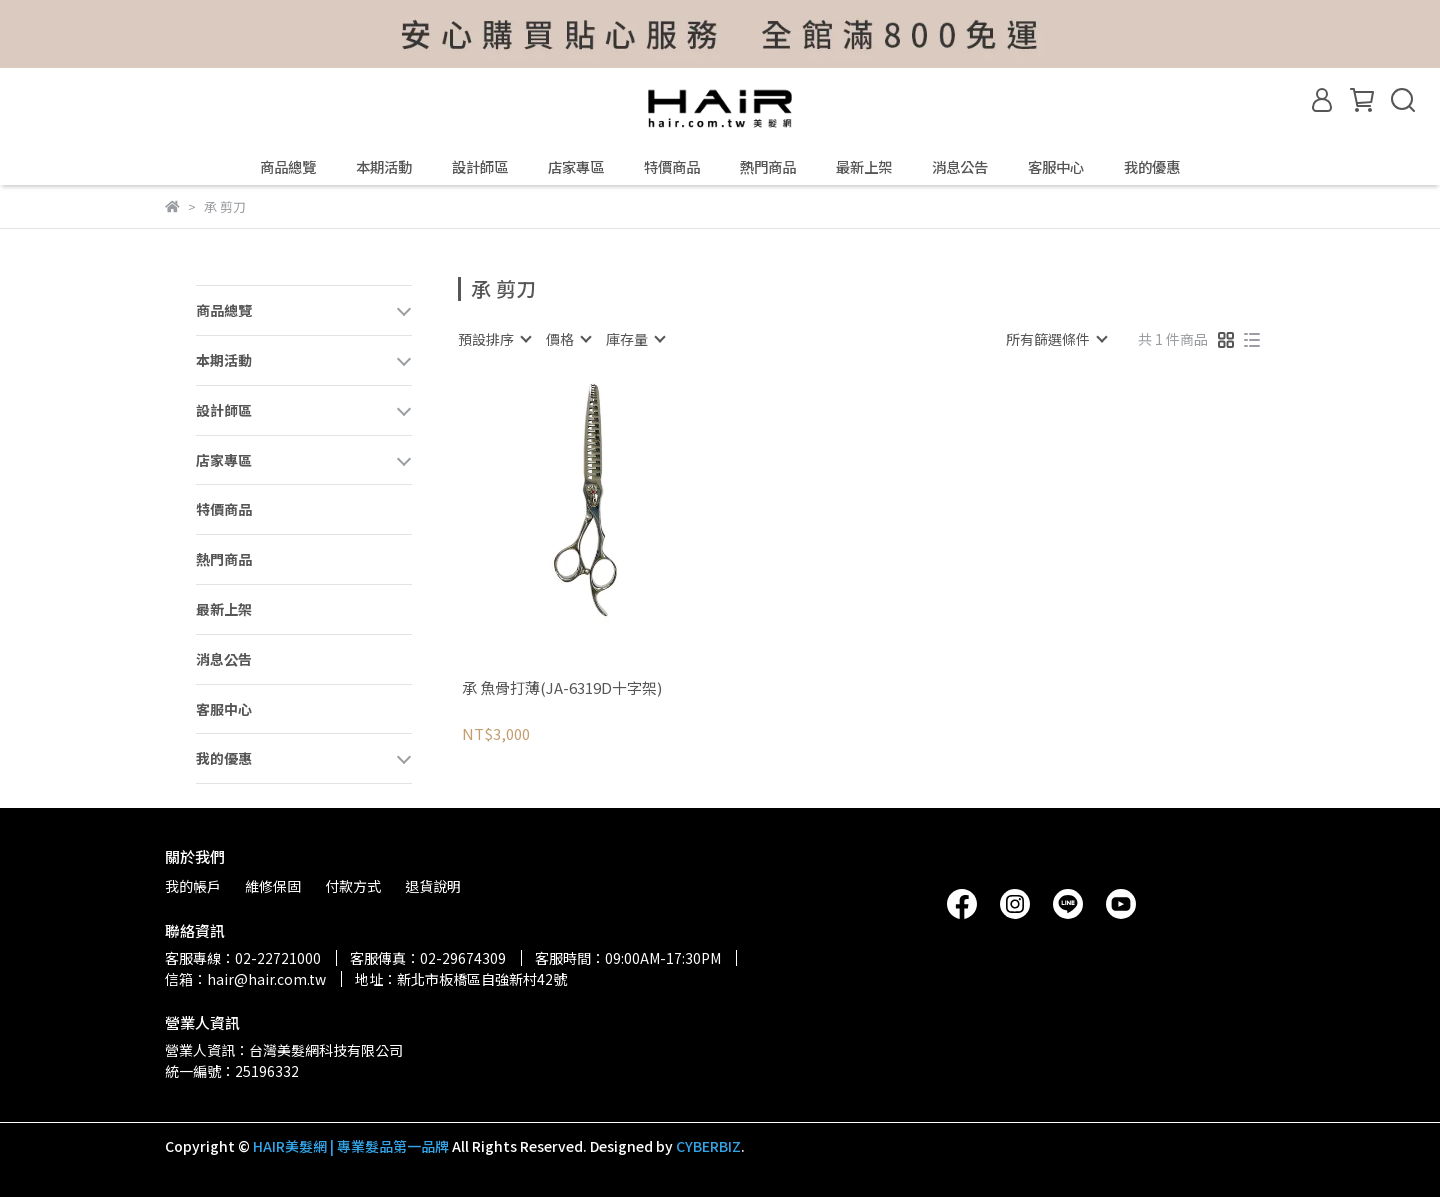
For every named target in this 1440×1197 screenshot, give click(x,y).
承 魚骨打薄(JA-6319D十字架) (562, 688)
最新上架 (864, 167)
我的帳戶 (193, 886)
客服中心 (1056, 167)
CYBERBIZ (708, 1146)
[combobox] (494, 339)
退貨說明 (433, 886)
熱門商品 (768, 167)
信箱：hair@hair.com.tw (245, 979)
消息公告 (960, 167)
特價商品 (672, 167)
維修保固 (273, 886)
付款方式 (353, 886)
